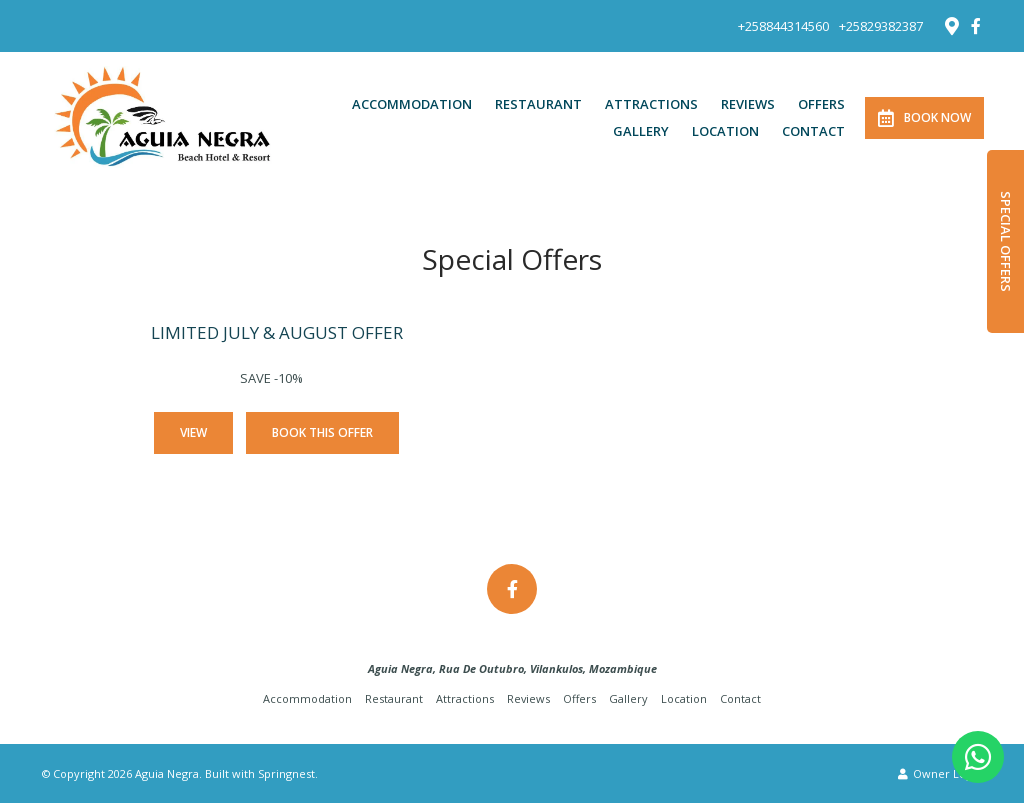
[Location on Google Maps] (951, 25)
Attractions (651, 104)
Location (725, 131)
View (193, 432)
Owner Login (940, 773)
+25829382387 (881, 26)
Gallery (641, 131)
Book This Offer (322, 432)
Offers (821, 104)
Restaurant (538, 104)
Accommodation (412, 104)
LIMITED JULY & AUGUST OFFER (277, 332)
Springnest (286, 773)
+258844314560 (783, 26)
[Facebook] (976, 26)
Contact (813, 131)
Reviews (748, 104)
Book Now (924, 118)
